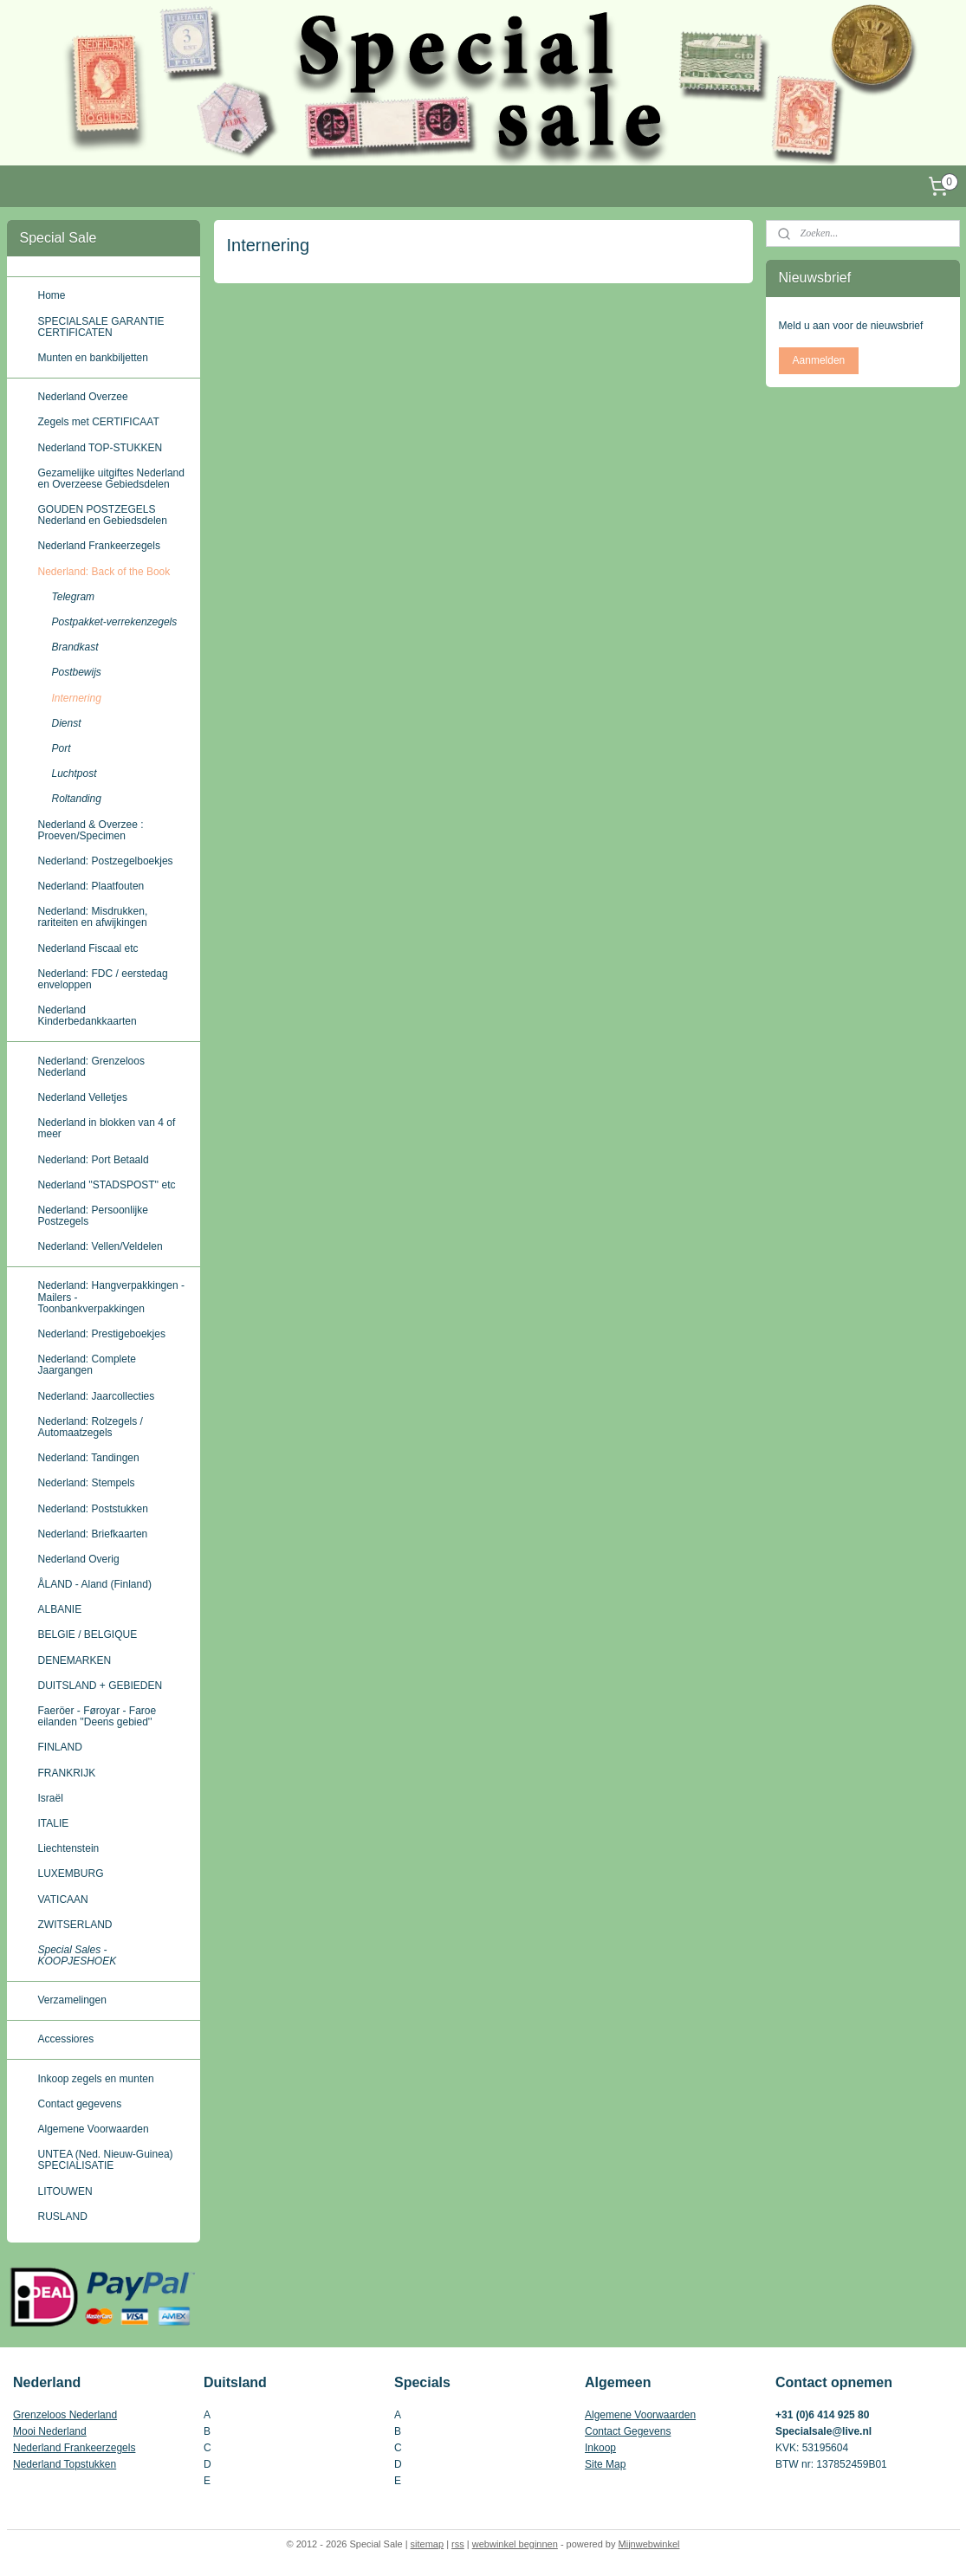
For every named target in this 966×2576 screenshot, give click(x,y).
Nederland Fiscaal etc (88, 948)
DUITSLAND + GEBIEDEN (100, 1686)
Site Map (605, 2464)
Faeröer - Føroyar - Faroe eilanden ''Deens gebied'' (97, 1716)
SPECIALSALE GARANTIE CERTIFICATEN (101, 327)
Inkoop (600, 2448)
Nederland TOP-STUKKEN (100, 448)
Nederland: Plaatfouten (91, 886)
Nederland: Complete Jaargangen (87, 1364)
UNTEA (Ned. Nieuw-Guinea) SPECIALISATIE (105, 2159)
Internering (76, 698)
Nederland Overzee (83, 397)
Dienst (66, 723)
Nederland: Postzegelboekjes (105, 861)
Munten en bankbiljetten (93, 358)
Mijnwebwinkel (649, 2544)
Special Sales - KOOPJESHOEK (77, 1955)
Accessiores (66, 2039)
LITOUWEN (65, 2191)
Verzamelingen (72, 2000)
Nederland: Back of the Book (104, 572)
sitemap (427, 2544)
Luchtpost (74, 773)
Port (61, 748)
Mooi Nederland (50, 2431)
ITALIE (53, 1823)
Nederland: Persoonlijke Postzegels (93, 1215)
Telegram (73, 597)
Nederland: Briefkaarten (93, 1534)
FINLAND (60, 1747)
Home (52, 295)
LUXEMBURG (71, 1873)
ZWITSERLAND (75, 1925)
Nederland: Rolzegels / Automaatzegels (90, 1427)
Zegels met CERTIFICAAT (98, 422)
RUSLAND (63, 2216)
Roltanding (76, 799)
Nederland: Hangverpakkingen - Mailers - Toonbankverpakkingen (111, 1296)
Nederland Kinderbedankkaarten (87, 1015)
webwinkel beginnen (515, 2544)
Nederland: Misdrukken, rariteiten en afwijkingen (93, 917)
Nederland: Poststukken (93, 1509)
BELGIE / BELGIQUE (88, 1634)
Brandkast (75, 647)
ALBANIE (60, 1609)
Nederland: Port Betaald (93, 1160)
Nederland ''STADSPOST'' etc (107, 1185)
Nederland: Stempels (86, 1483)
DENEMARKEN (75, 1660)
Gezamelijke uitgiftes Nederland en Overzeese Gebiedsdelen (111, 478)
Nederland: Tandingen (88, 1458)
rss (457, 2544)
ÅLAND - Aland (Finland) (95, 1584)
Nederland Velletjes (82, 1097)
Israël (50, 1798)
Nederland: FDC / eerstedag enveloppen (103, 979)
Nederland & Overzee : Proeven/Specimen (91, 830)
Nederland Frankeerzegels (99, 546)
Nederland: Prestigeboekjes (101, 1334)
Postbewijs (76, 672)
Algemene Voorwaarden (93, 2129)
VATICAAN (63, 1899)
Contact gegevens (80, 2104)
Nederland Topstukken (64, 2464)
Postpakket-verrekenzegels (115, 622)
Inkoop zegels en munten (96, 2079)
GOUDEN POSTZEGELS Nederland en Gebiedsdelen (102, 515)
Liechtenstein (69, 1848)
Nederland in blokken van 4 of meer (107, 1128)
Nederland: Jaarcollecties (96, 1396)
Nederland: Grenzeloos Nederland (91, 1066)
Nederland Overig (79, 1559)
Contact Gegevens (628, 2431)
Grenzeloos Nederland (65, 2415)
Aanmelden (819, 360)
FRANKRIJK (67, 1773)
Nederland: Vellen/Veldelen (100, 1246)
